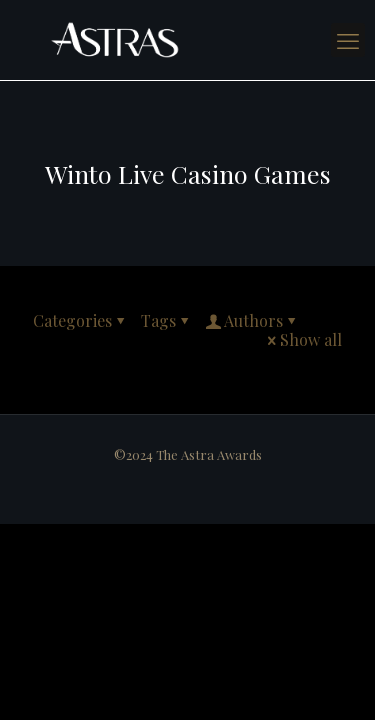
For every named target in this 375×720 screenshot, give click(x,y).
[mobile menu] (348, 40)
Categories (80, 320)
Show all (303, 339)
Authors (252, 320)
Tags (166, 320)
